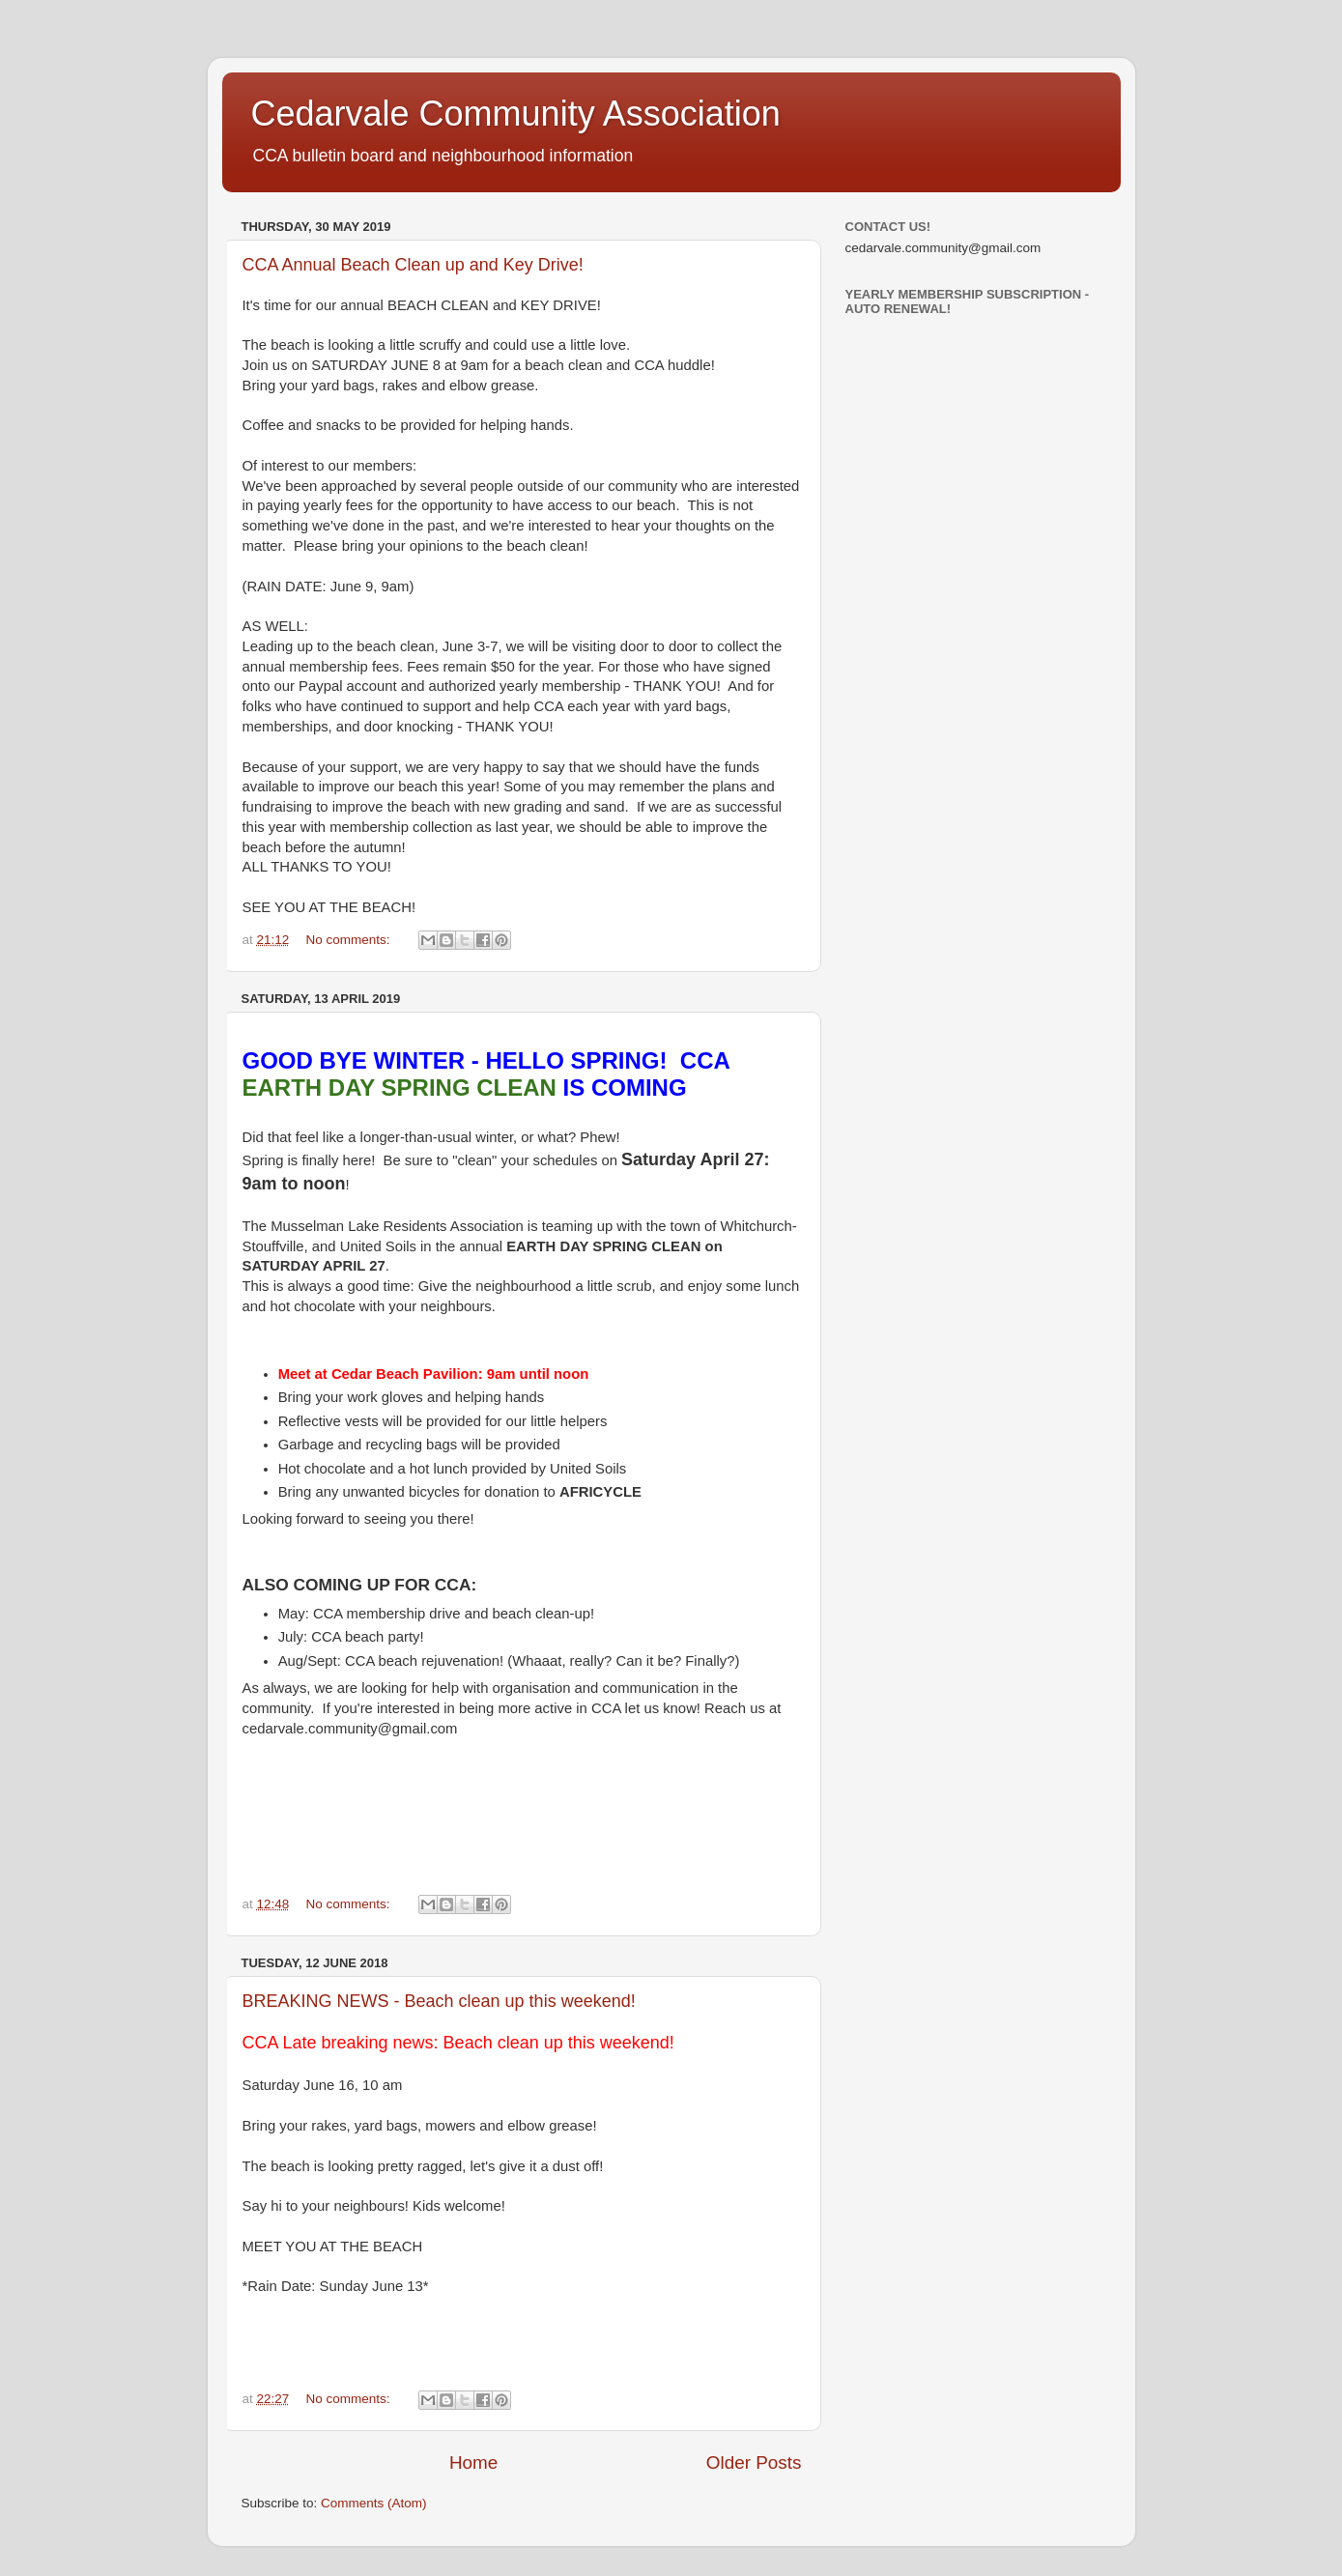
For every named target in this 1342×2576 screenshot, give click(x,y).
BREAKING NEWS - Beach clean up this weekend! (439, 2001)
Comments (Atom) (374, 2503)
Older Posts (754, 2462)
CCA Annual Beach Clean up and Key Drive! (413, 264)
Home (473, 2462)
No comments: (350, 939)
